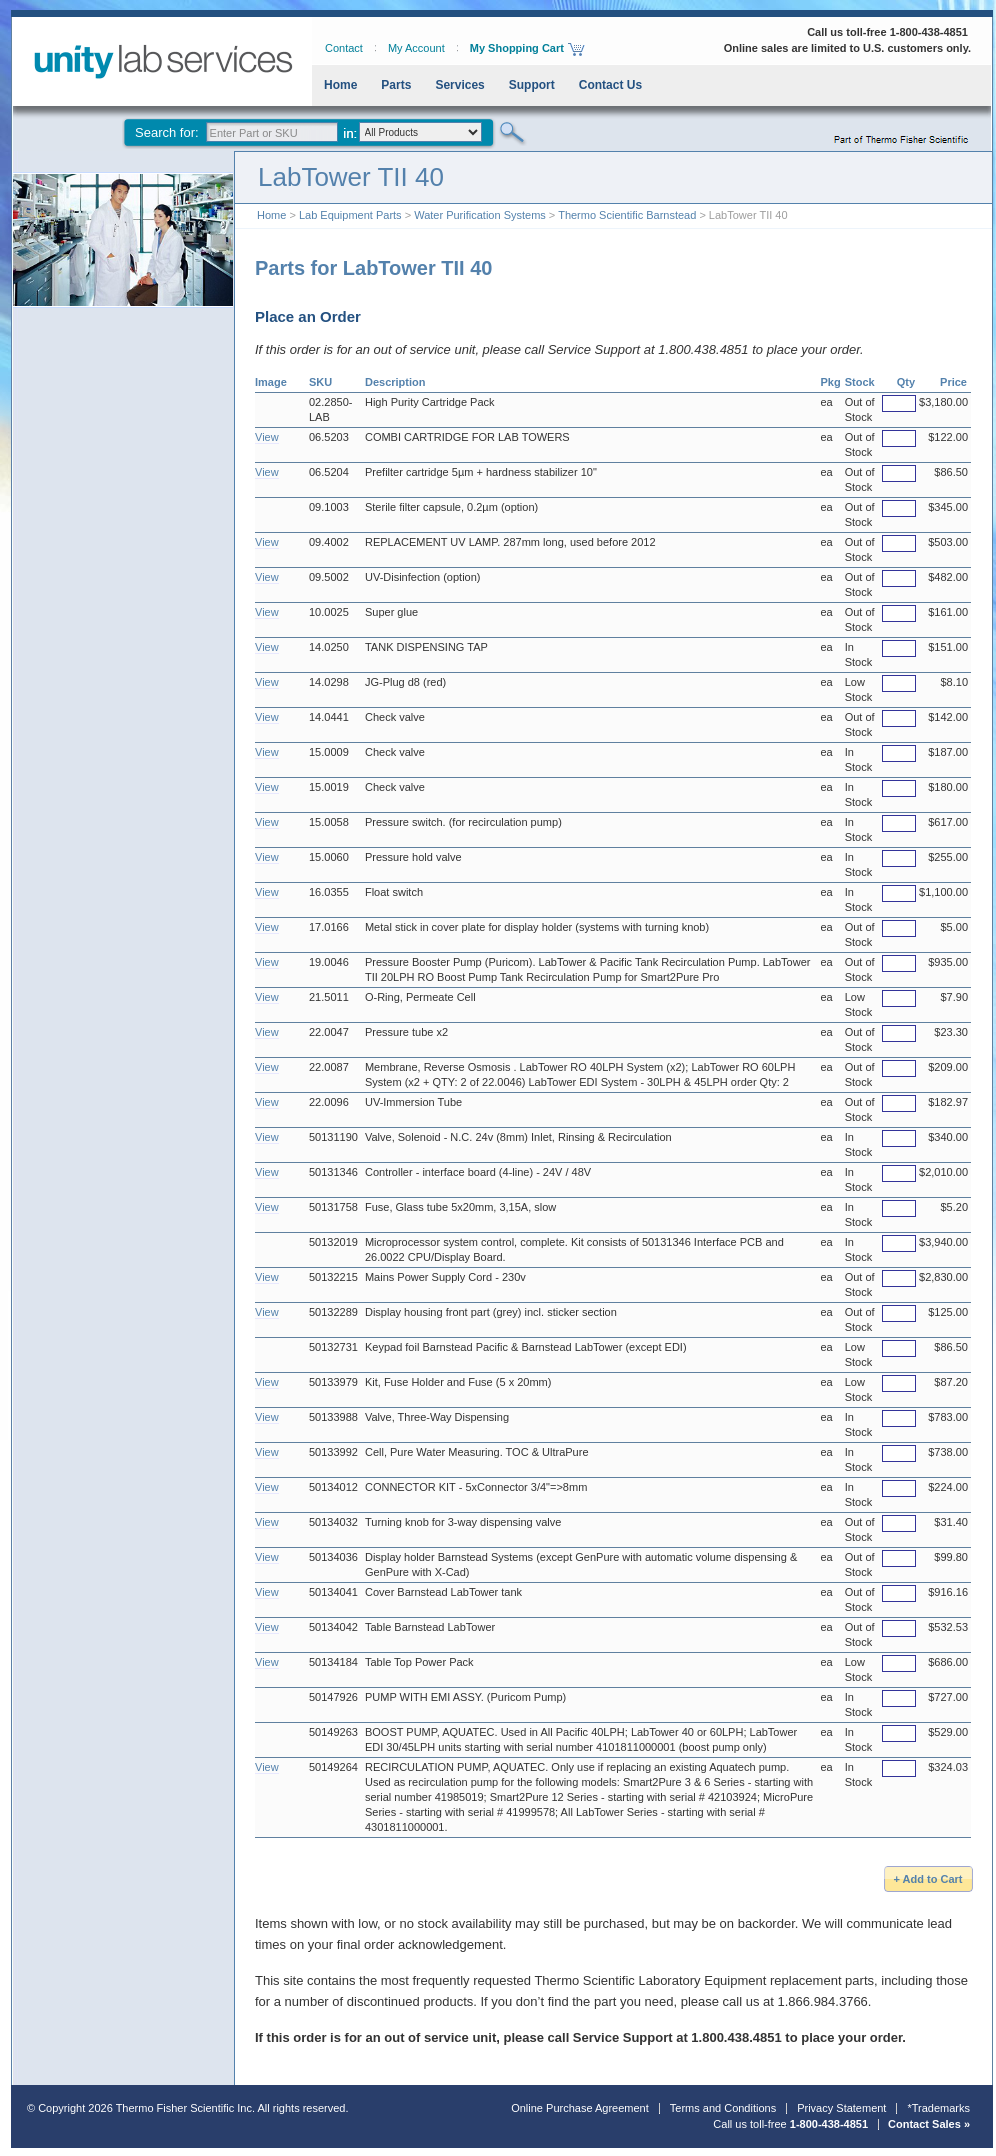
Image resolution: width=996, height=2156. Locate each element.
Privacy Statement (841, 2108)
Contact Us (610, 85)
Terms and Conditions (723, 2108)
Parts (396, 85)
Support (532, 85)
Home (340, 85)
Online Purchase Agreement (580, 2108)
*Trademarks (938, 2108)
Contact (344, 48)
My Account (416, 48)
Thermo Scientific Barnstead (627, 215)
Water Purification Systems (480, 215)
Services (459, 85)
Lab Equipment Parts (350, 215)
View (267, 437)
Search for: (167, 132)
